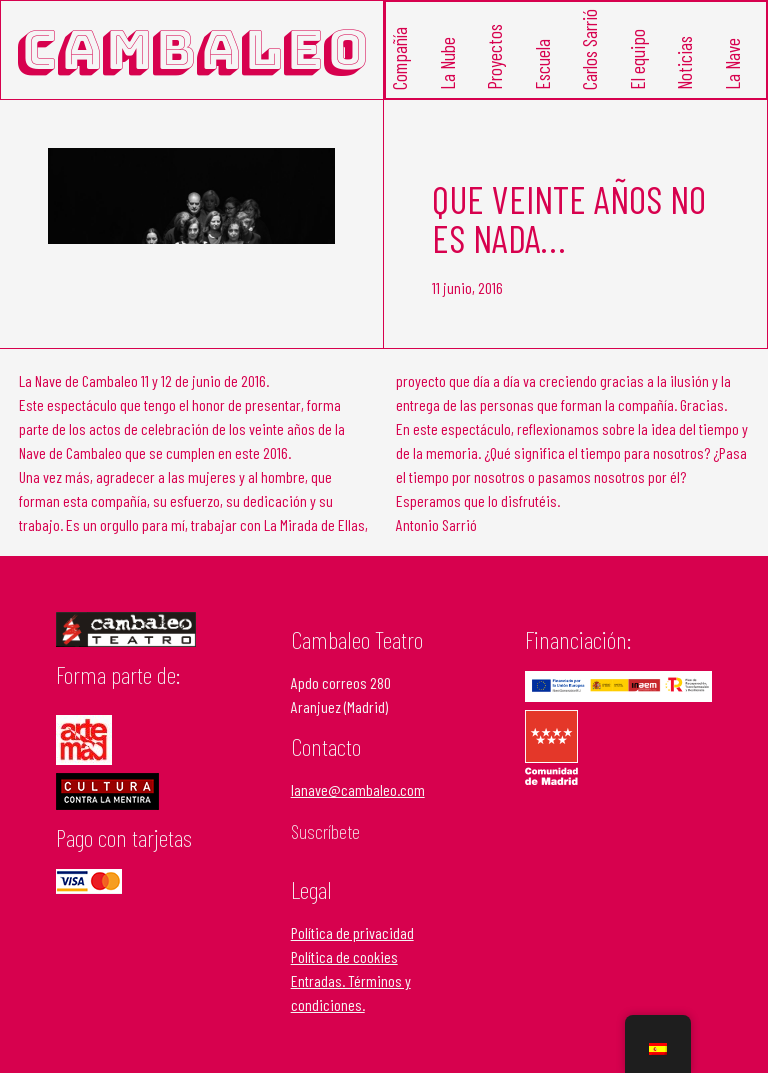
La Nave (731, 65)
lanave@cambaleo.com (358, 789)
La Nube (446, 64)
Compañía (399, 59)
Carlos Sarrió (589, 50)
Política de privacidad (352, 932)
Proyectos (494, 58)
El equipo (636, 60)
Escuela (541, 65)
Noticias (684, 64)
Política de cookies (344, 956)
